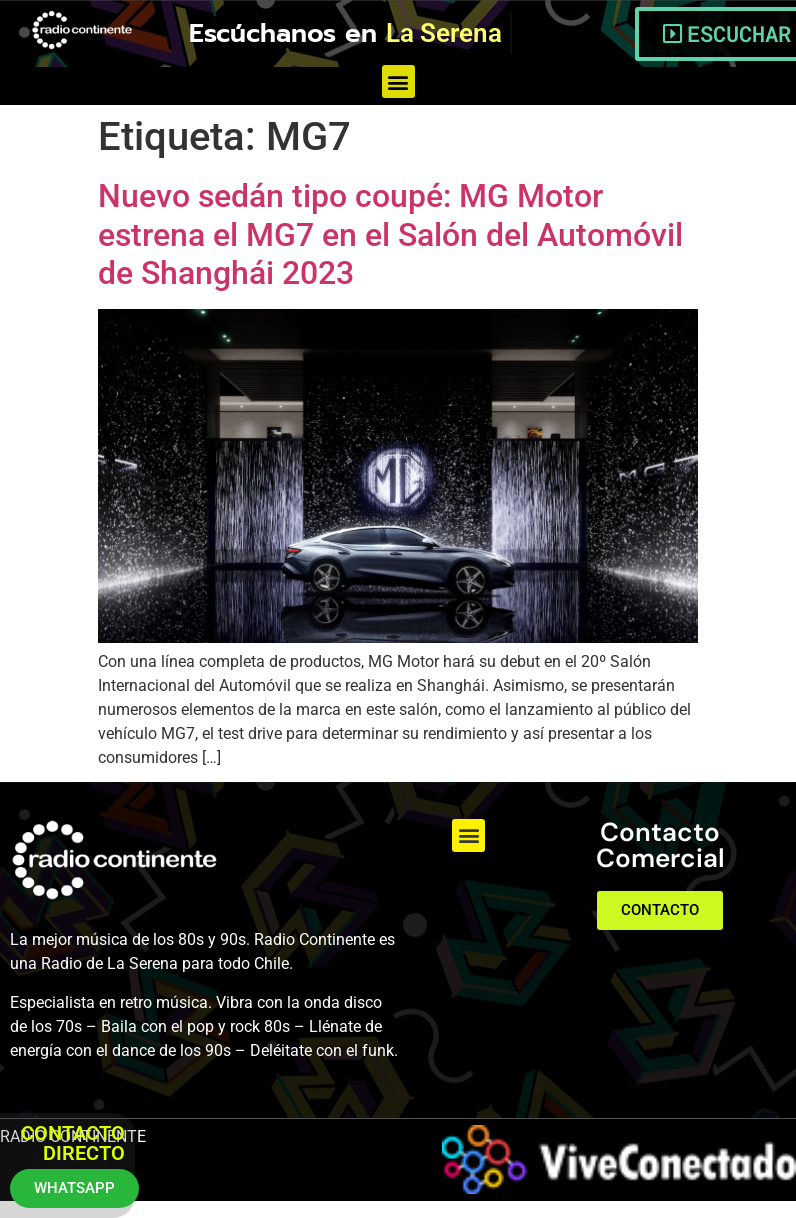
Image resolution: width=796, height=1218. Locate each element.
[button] (398, 81)
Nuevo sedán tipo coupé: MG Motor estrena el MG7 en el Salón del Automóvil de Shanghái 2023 (390, 234)
